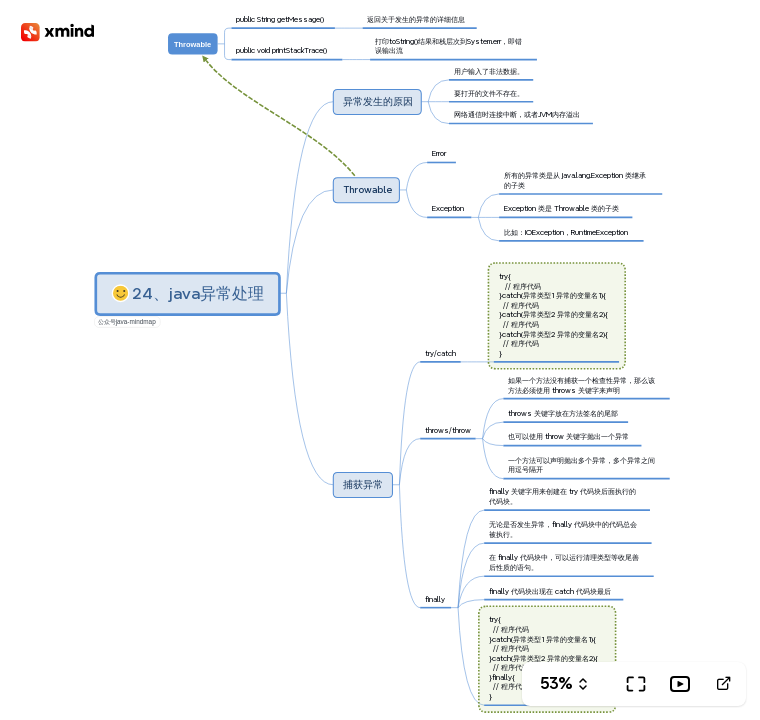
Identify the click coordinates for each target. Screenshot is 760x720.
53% (556, 683)
